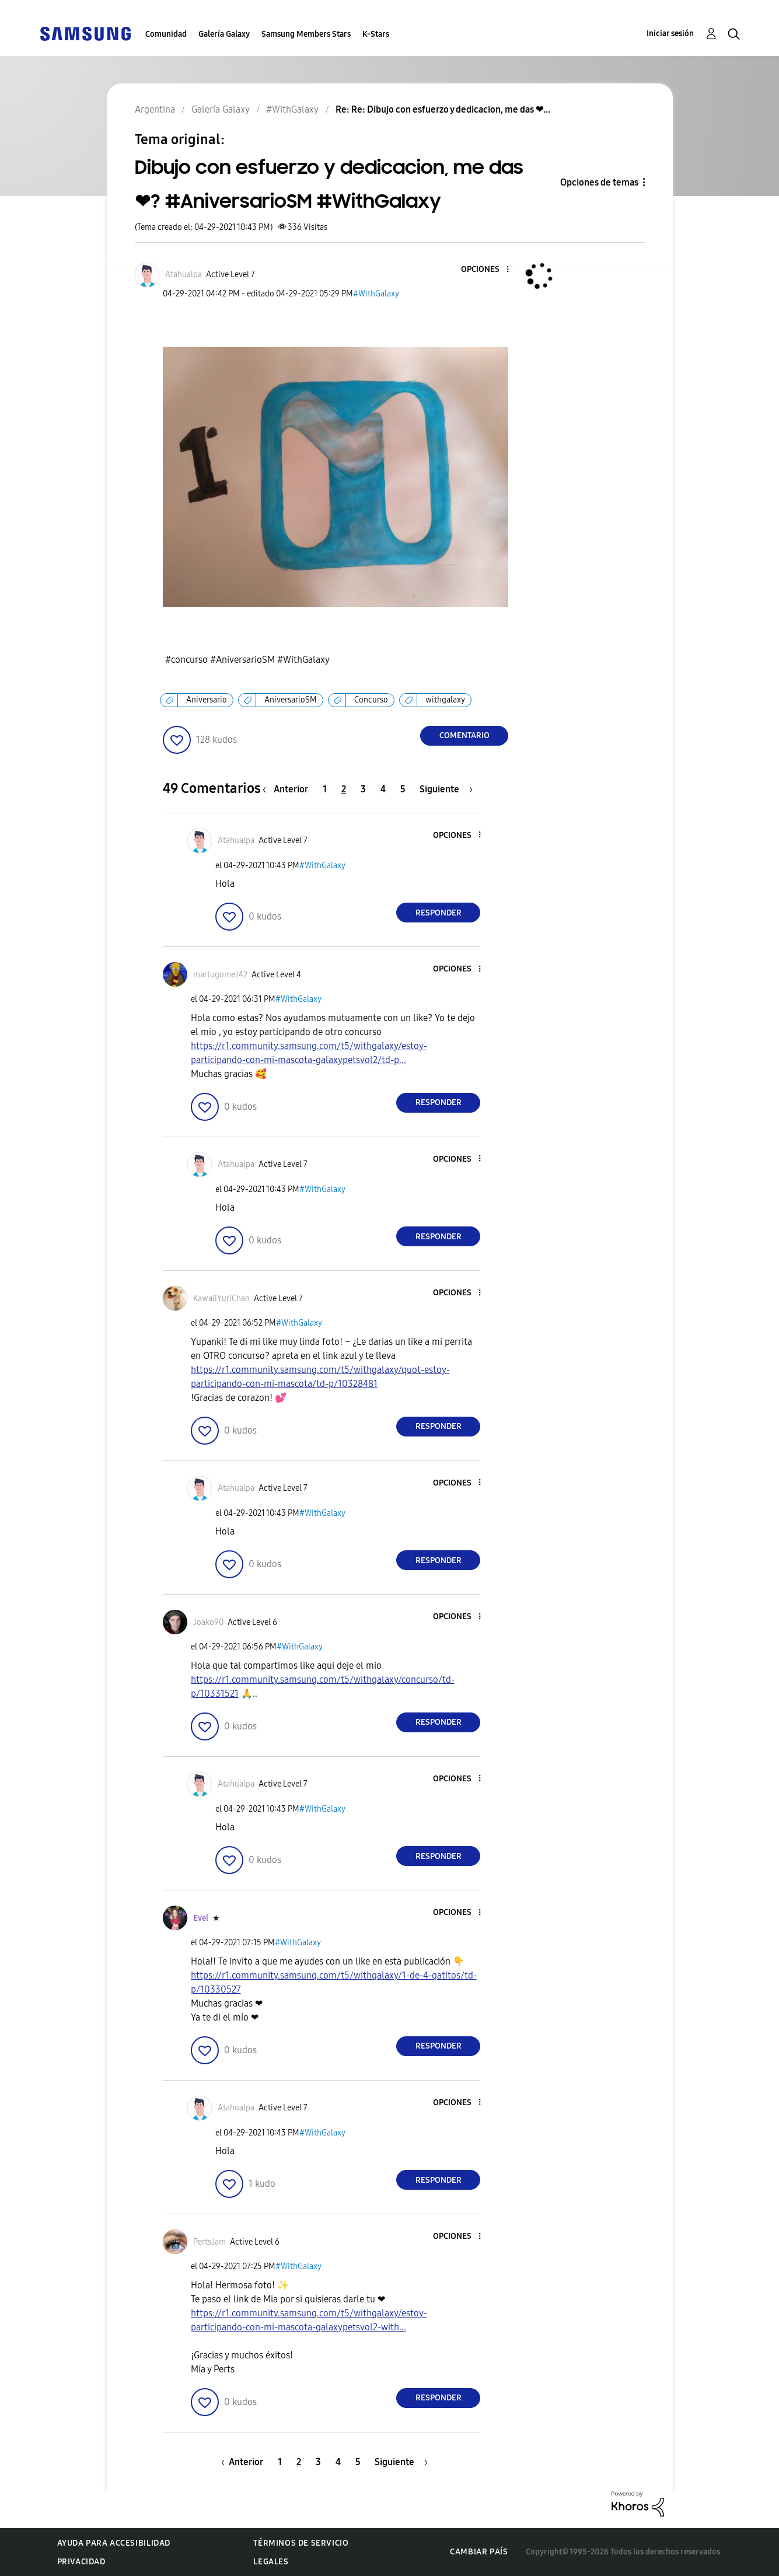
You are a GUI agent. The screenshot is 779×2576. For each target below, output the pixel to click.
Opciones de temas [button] (599, 182)
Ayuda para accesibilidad (113, 2543)
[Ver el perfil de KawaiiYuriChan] (221, 1298)
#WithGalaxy (376, 294)
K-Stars (375, 34)
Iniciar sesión (670, 34)
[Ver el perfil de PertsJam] (209, 2242)
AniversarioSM (290, 700)
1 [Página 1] (325, 789)
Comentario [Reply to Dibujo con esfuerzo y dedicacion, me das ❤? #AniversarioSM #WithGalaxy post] (464, 735)
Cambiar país (479, 2552)
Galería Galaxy (224, 34)
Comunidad (166, 34)
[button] (488, 269)
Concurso (371, 700)
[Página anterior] (288, 789)
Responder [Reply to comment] (438, 913)
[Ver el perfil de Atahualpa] (183, 274)
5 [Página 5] (403, 789)
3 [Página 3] (363, 789)
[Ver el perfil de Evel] (200, 1918)
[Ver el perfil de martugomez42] (220, 975)
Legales (270, 2562)
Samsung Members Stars (306, 34)
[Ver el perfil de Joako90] (208, 1622)
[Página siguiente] (446, 789)
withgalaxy (445, 700)
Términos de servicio (300, 2543)
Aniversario (206, 700)
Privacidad (81, 2562)
